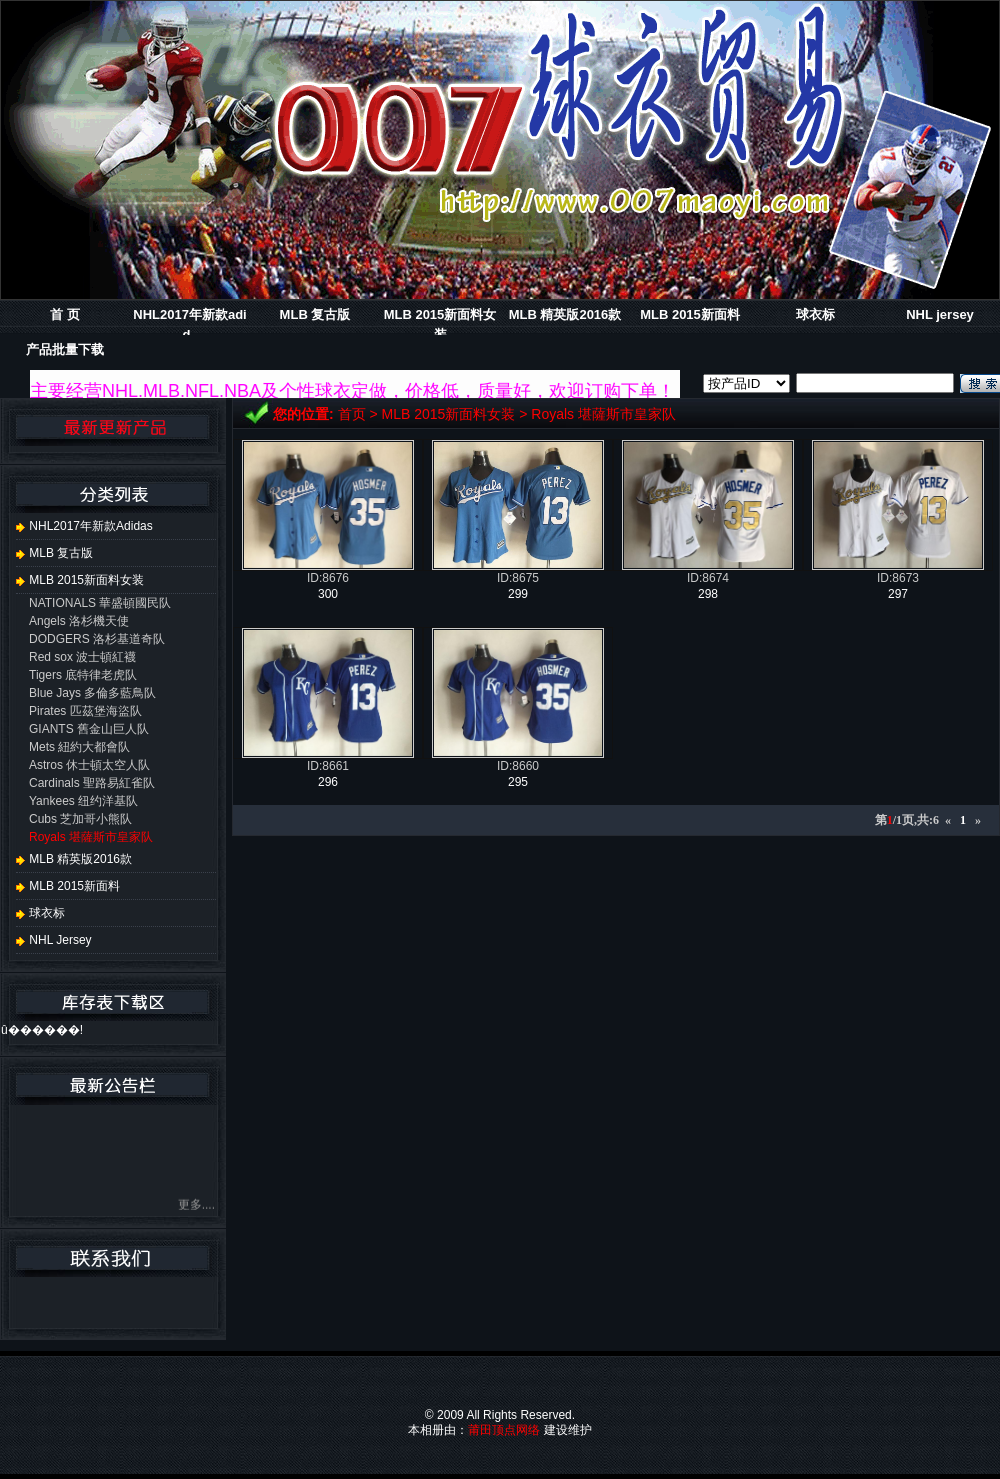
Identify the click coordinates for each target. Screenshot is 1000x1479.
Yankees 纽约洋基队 (83, 801)
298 (708, 594)
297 (898, 594)
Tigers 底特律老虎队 (83, 675)
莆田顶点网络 (504, 1430)
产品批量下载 (65, 349)
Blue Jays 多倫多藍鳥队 (92, 693)
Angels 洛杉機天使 (79, 621)
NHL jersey (940, 314)
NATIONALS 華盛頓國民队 (100, 603)
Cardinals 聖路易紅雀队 (92, 783)
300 (328, 594)
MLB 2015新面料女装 (449, 414)
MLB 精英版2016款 (565, 314)
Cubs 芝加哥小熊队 (80, 819)
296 (328, 782)
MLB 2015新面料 (690, 314)
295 (518, 782)
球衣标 (815, 314)
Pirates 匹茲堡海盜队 (85, 711)
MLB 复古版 (315, 314)
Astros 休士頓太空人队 (89, 765)
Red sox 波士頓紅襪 (82, 657)
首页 (352, 414)
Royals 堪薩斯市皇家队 (603, 414)
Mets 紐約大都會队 (79, 747)
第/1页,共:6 (907, 820)
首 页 (65, 314)
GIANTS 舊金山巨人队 (89, 729)
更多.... (196, 1208)
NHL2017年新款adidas (84, 526)
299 (518, 594)
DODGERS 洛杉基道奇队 (97, 639)
